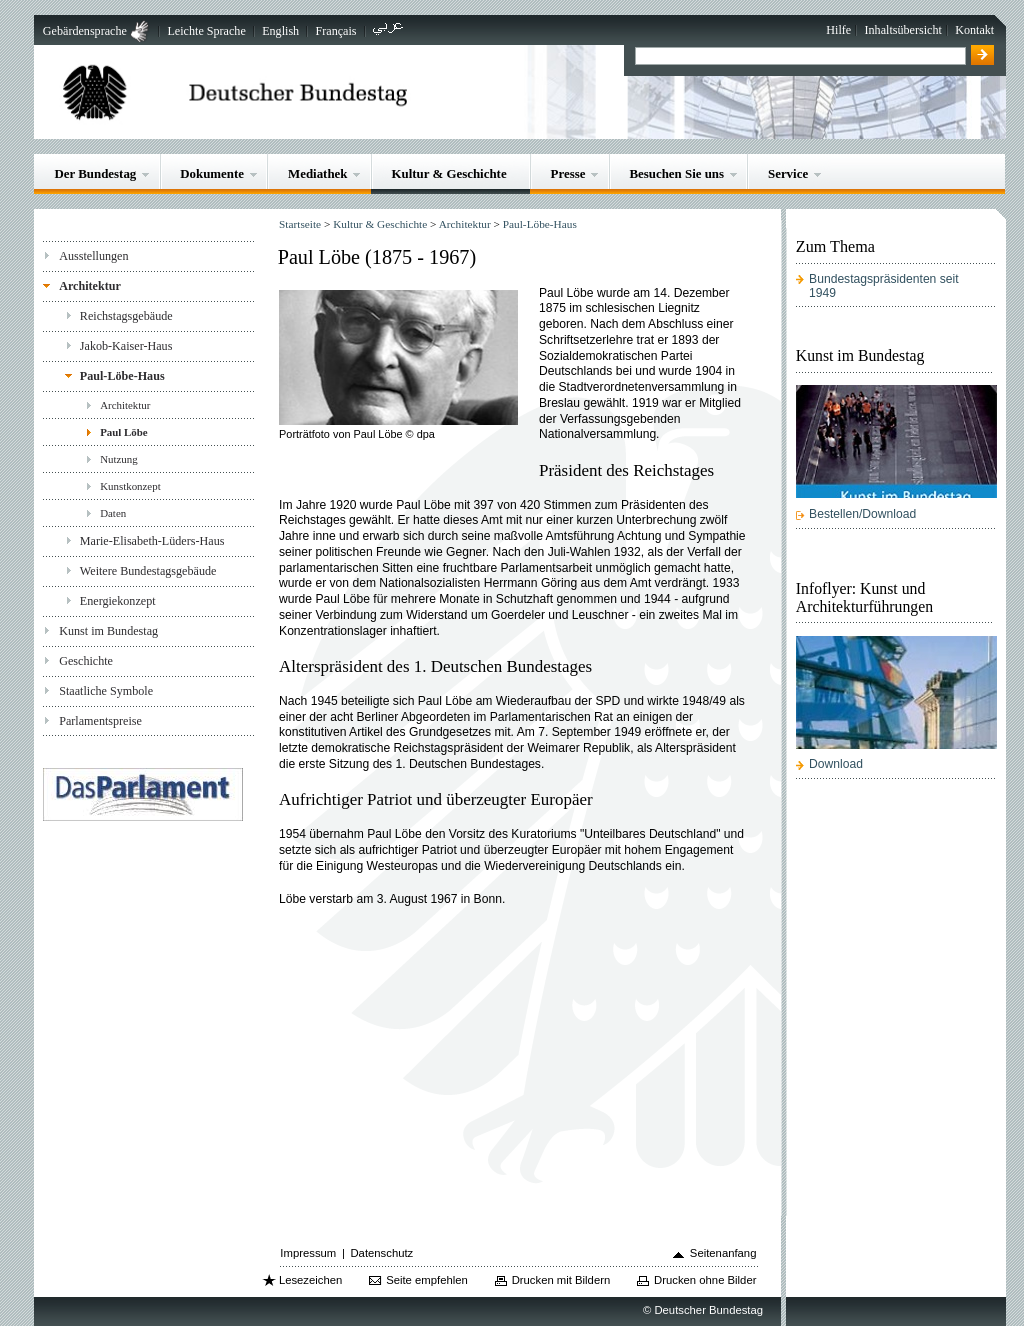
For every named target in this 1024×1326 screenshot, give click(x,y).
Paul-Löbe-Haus (122, 376)
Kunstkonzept (130, 486)
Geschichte (86, 661)
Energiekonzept (118, 601)
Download (836, 764)
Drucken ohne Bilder (705, 1280)
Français (336, 31)
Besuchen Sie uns (676, 173)
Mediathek (318, 173)
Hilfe (838, 30)
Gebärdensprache (85, 31)
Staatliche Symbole (106, 691)
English (280, 31)
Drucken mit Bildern (561, 1280)
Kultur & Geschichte (448, 173)
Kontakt (974, 30)
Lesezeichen (310, 1280)
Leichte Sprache (206, 31)
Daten (113, 513)
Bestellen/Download (862, 514)
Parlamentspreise (100, 721)
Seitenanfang (723, 1253)
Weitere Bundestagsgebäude (148, 571)
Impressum (308, 1253)
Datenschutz (381, 1253)
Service (788, 173)
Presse (568, 173)
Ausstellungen (93, 256)
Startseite (300, 224)
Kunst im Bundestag (108, 631)
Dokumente (212, 173)
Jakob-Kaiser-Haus (126, 346)
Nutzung (119, 459)
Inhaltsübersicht (903, 30)
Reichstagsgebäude (126, 316)
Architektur (90, 286)
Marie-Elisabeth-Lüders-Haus (152, 541)
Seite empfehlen (427, 1280)
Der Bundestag (95, 173)
